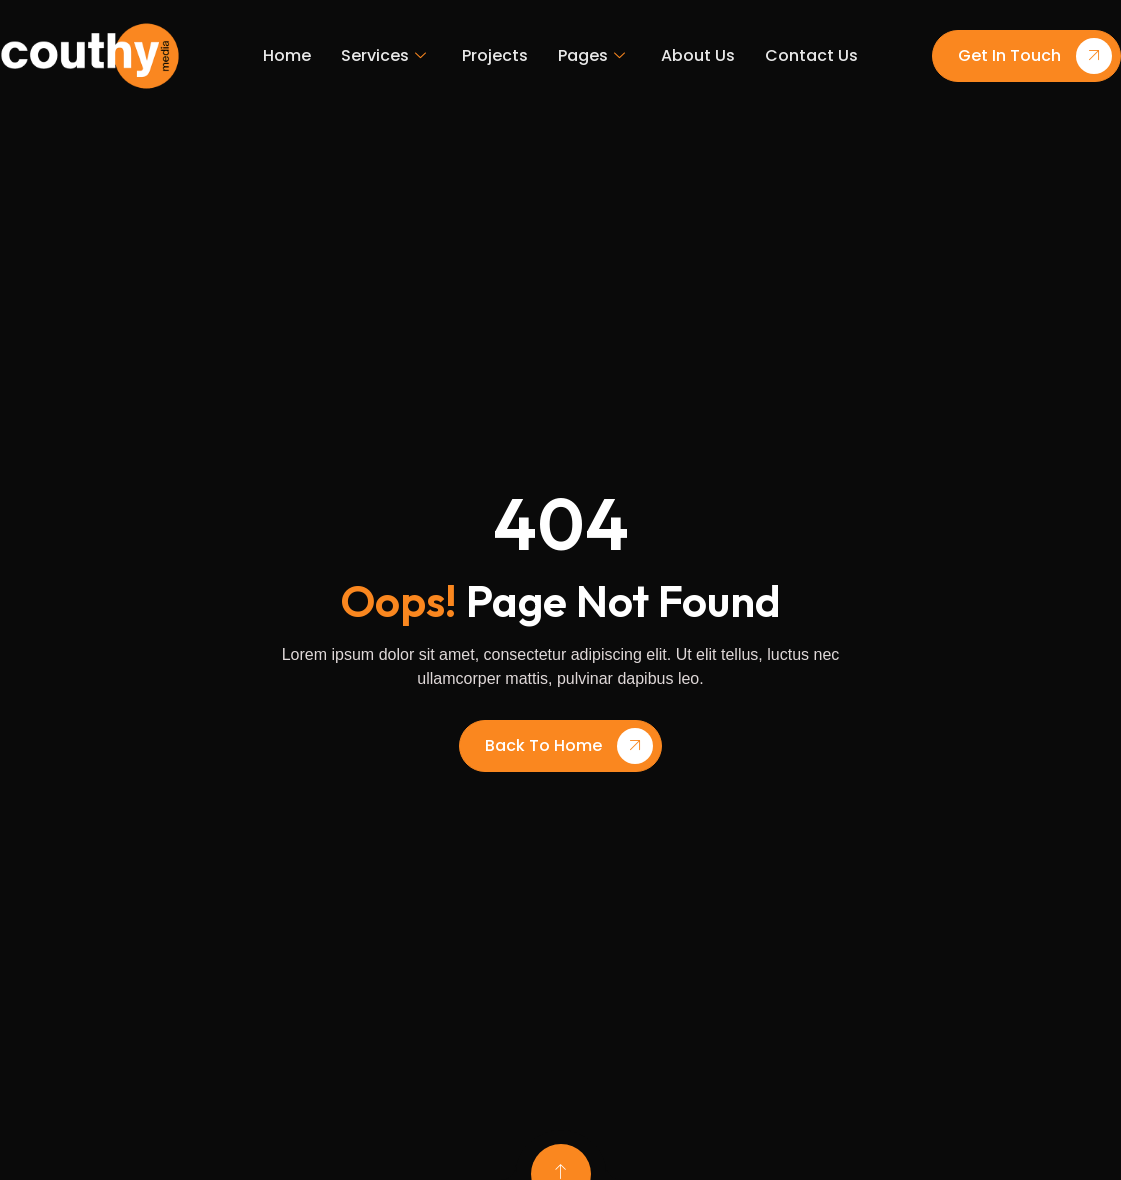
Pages (591, 56)
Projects (495, 55)
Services (383, 56)
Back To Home (569, 746)
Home (287, 55)
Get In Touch (1035, 56)
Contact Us (811, 55)
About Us (698, 55)
